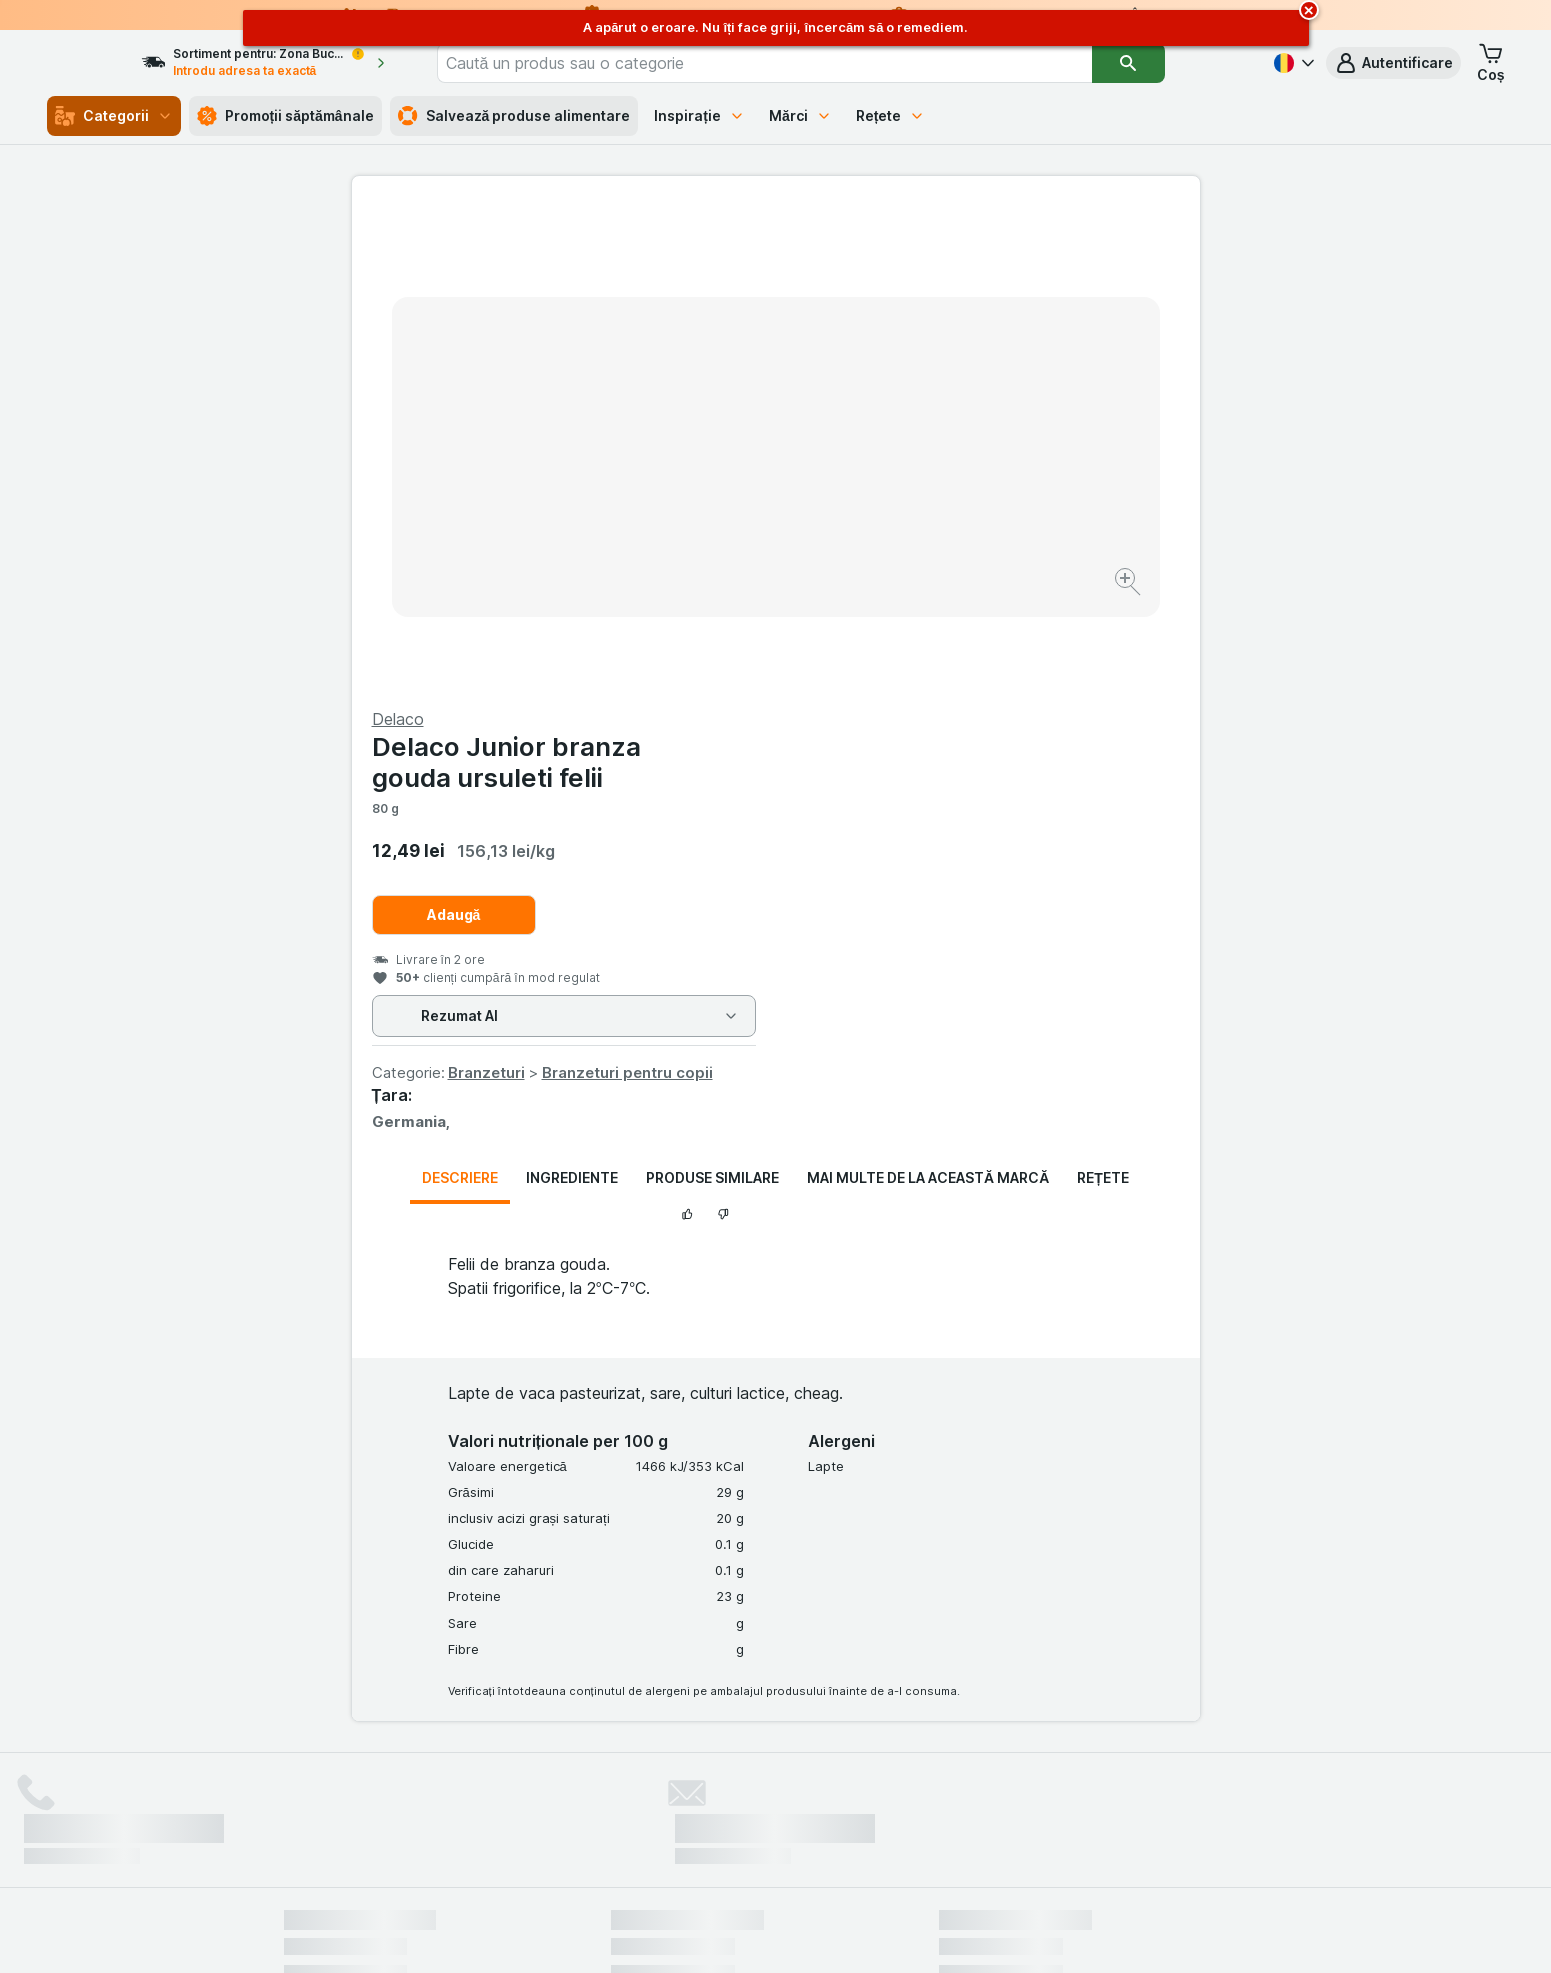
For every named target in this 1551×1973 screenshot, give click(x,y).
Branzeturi (910, 591)
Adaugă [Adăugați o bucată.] (878, 433)
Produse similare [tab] (712, 696)
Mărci (800, 115)
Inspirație (699, 115)
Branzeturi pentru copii (1051, 591)
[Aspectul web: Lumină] (774, 1933)
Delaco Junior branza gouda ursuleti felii (930, 281)
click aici (531, 1801)
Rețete (891, 115)
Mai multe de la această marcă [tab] (928, 696)
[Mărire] (705, 520)
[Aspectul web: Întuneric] (875, 1933)
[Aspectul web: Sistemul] (674, 1933)
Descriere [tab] (460, 696)
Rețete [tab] (1103, 696)
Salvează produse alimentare (514, 116)
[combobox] (821, 63)
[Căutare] (1185, 63)
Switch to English (811, 1851)
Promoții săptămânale (285, 116)
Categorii (114, 116)
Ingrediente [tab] (572, 696)
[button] (1393, 63)
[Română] (1292, 63)
